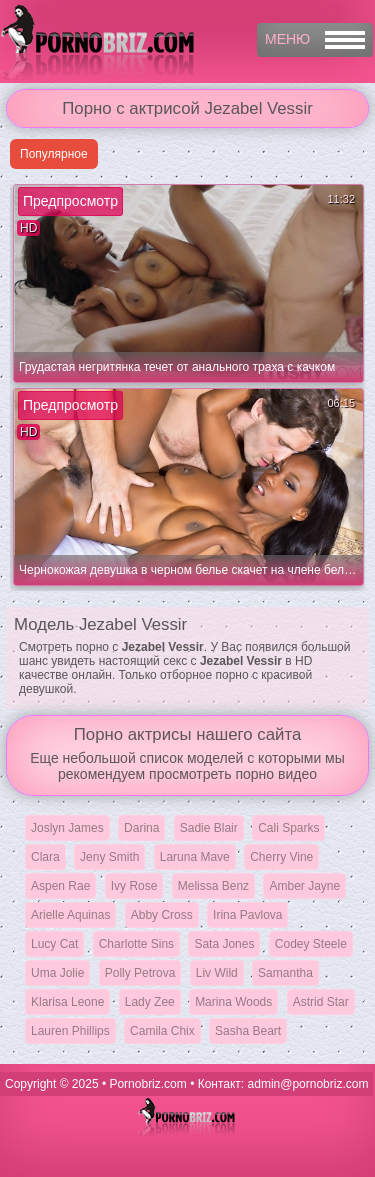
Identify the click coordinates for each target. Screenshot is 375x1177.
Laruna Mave (195, 857)
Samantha (285, 973)
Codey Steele (311, 944)
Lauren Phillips (70, 1031)
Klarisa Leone (67, 1002)
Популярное (54, 154)
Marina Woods (233, 1002)
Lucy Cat (54, 944)
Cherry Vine (281, 857)
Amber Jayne (304, 886)
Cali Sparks (288, 828)
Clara (45, 857)
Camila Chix (162, 1031)
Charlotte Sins (136, 944)
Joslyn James (67, 828)
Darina (141, 828)
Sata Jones (224, 944)
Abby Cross (162, 915)
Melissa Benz (213, 886)
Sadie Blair (209, 828)
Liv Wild (217, 973)
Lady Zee (150, 1002)
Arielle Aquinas (70, 915)
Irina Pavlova (247, 915)
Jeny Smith (109, 857)
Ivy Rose (134, 886)
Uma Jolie (57, 973)
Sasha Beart (248, 1031)
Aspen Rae (60, 886)
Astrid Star (321, 1002)
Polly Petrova (140, 973)
